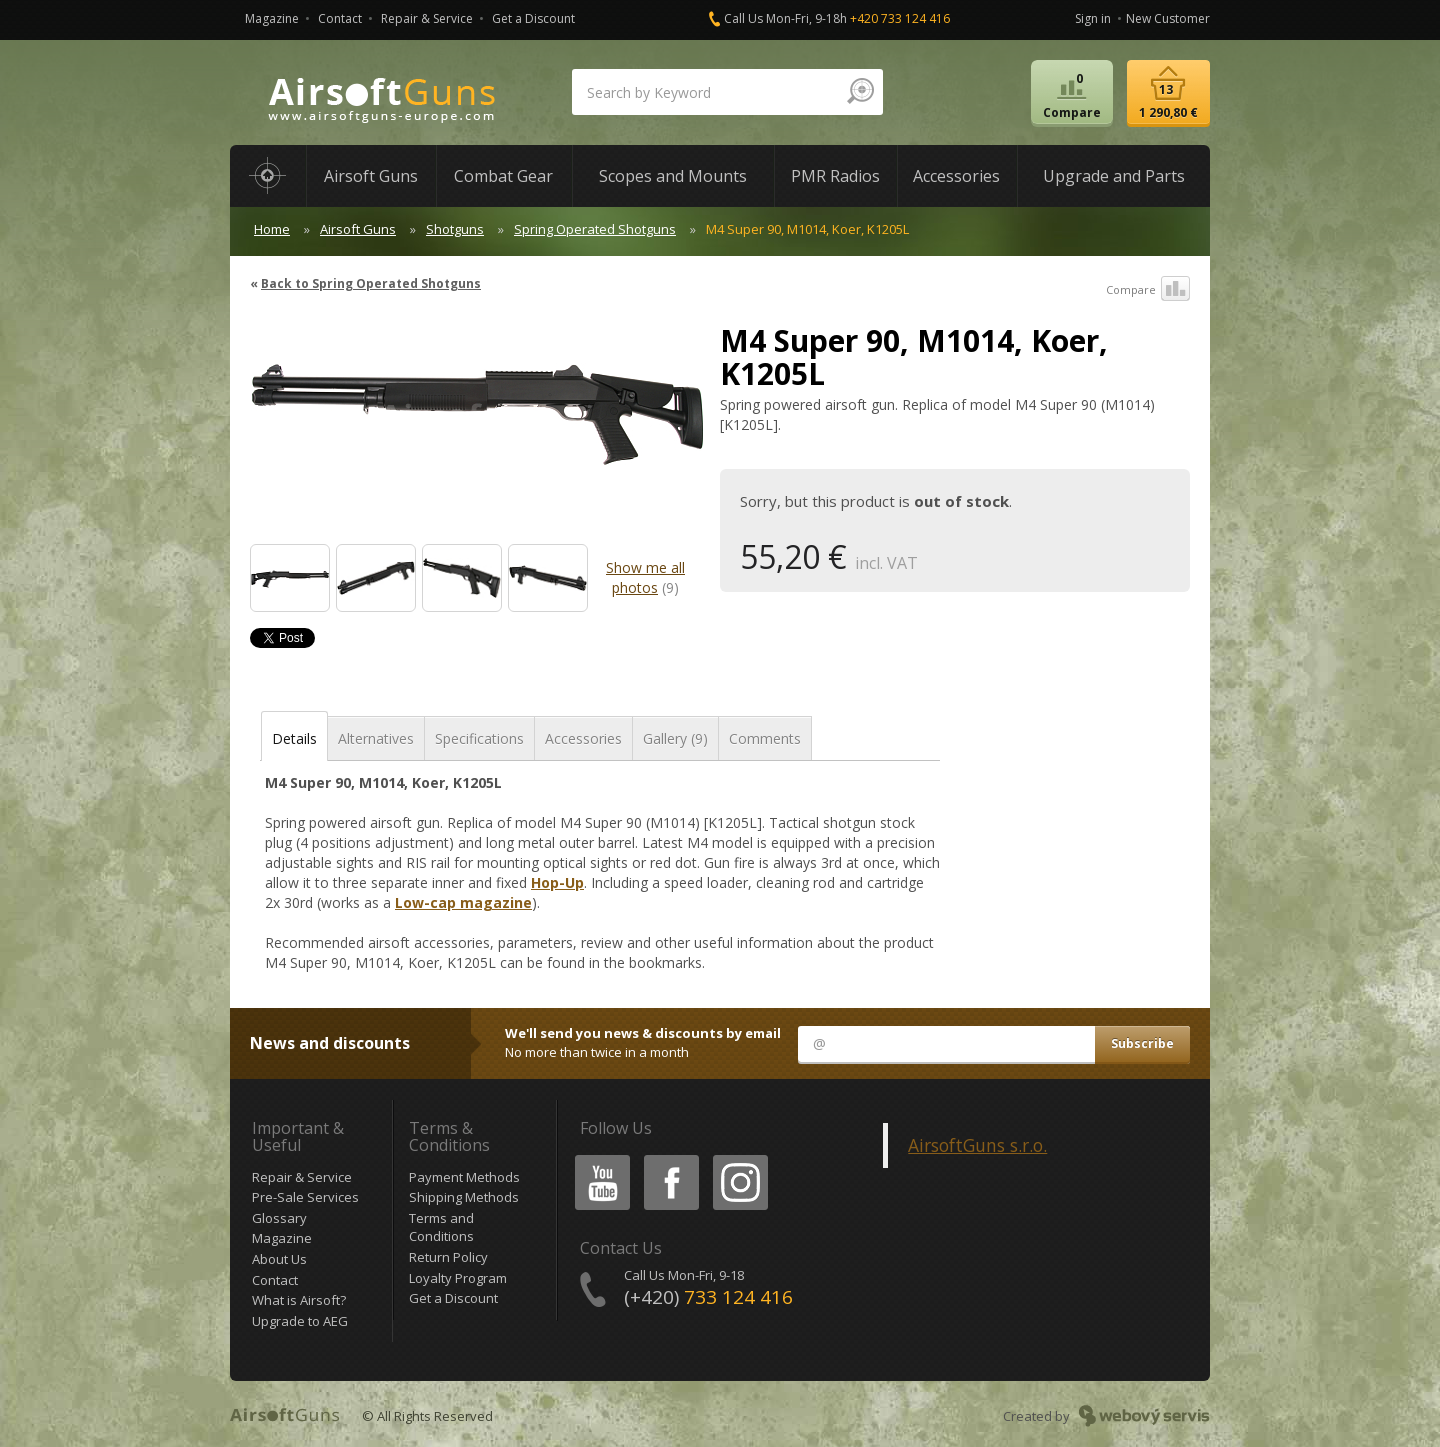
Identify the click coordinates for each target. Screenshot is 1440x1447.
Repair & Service (427, 18)
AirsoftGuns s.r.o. (977, 1145)
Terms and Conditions (441, 1227)
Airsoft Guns (358, 229)
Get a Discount (533, 18)
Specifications (479, 738)
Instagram (739, 1158)
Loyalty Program (458, 1278)
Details (294, 738)
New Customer (1168, 18)
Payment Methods (464, 1177)
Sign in (1093, 18)
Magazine (272, 18)
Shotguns (455, 229)
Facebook (669, 1158)
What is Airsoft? (299, 1300)
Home (272, 229)
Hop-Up (557, 882)
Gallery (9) (675, 738)
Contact (340, 18)
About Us (279, 1259)
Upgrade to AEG (300, 1321)
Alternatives (376, 738)
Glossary (279, 1218)
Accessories (583, 738)
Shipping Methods (464, 1197)
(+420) (708, 1297)
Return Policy (448, 1257)
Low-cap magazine (463, 902)
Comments (765, 738)
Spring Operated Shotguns (595, 229)
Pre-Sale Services (305, 1197)
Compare (1148, 290)
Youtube (596, 1158)
